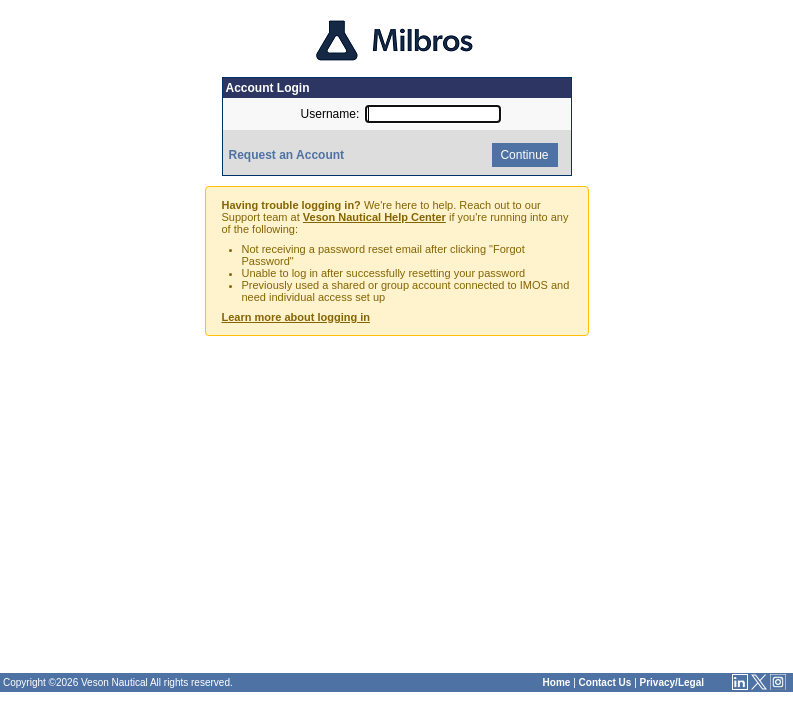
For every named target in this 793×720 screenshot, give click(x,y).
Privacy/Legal (672, 682)
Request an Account (287, 155)
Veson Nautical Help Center (374, 217)
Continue (522, 155)
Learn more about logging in (296, 317)
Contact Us (605, 682)
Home (557, 682)
